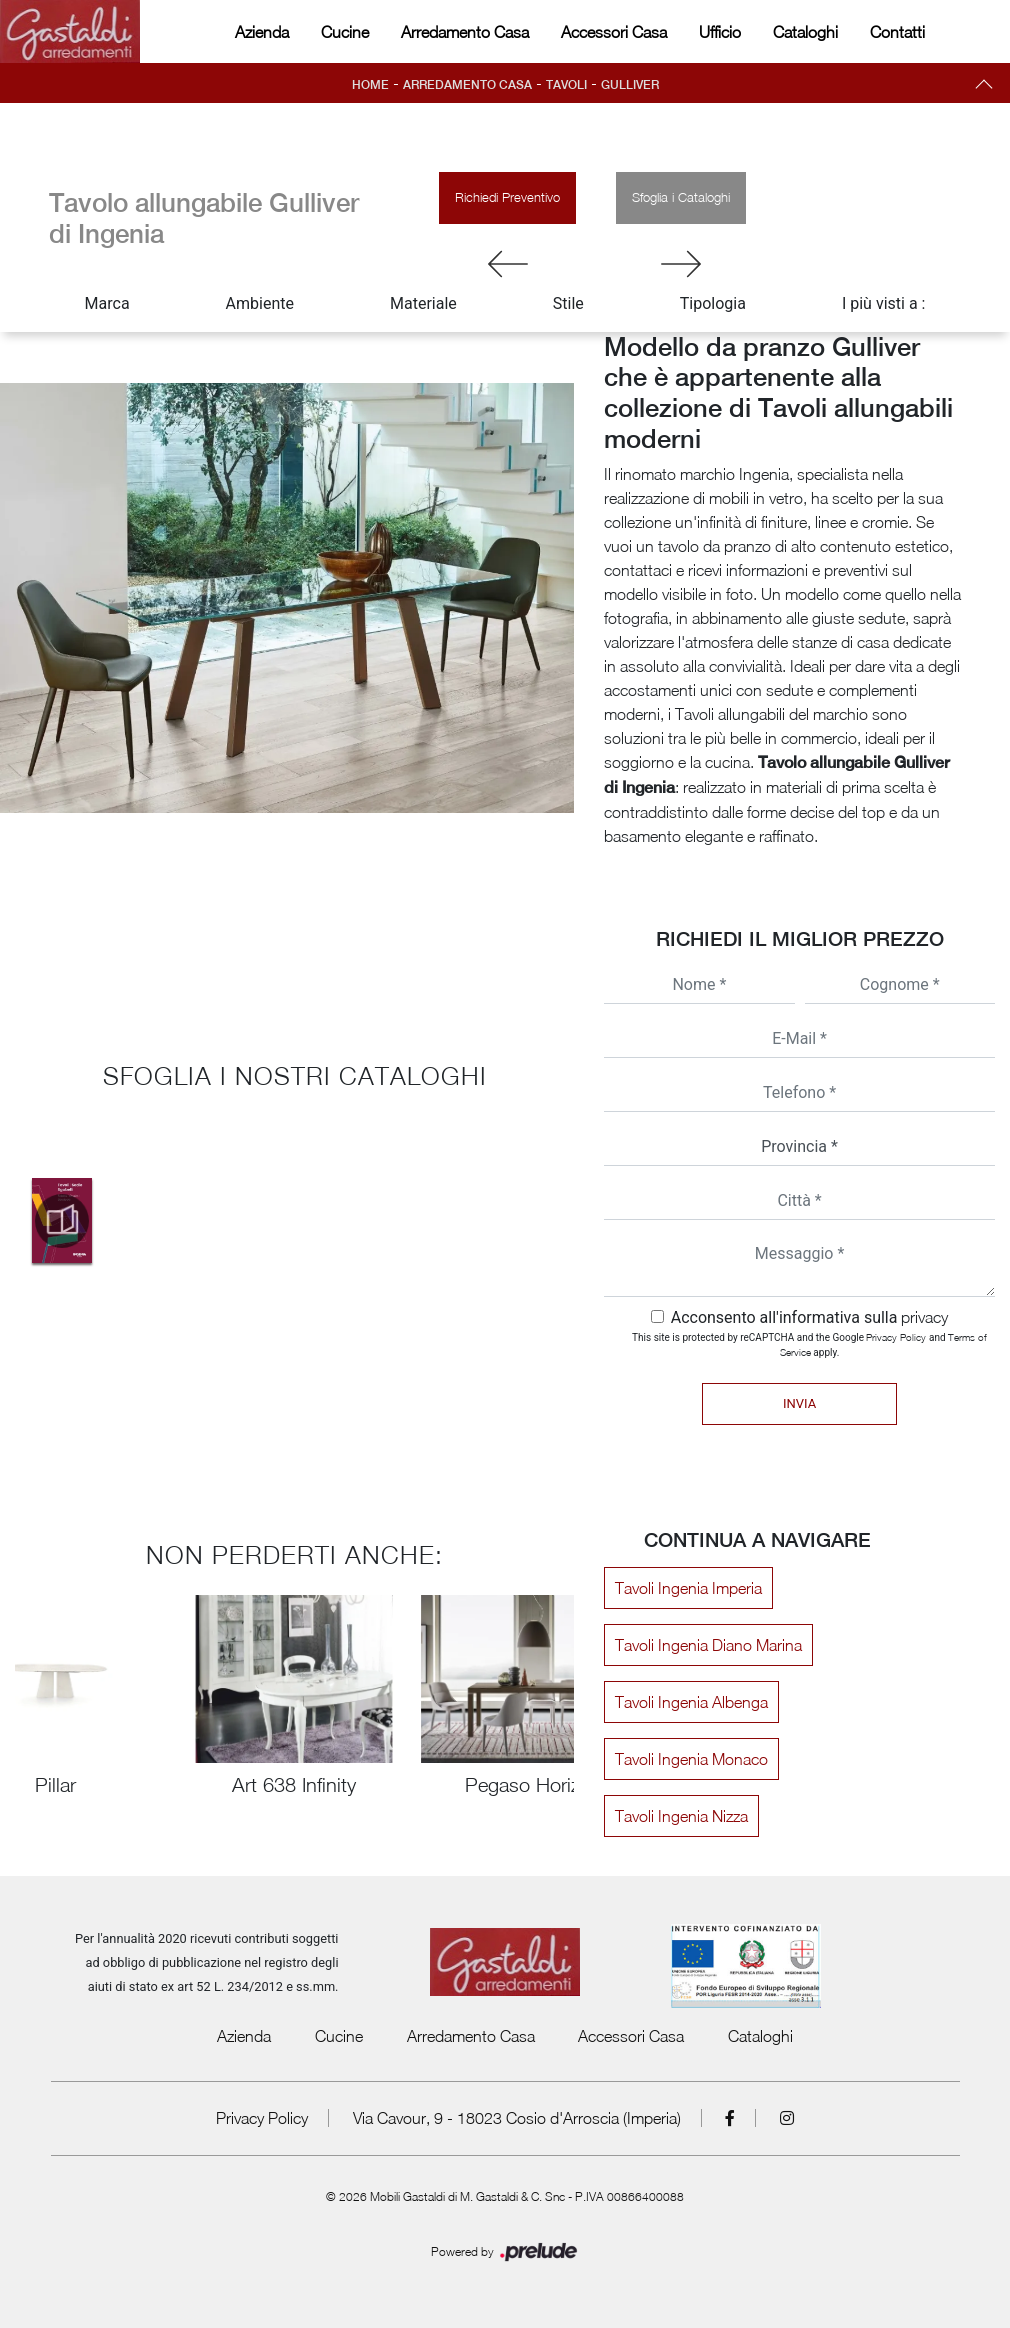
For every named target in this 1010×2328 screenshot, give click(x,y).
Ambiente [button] (260, 303)
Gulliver (630, 85)
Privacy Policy (896, 1337)
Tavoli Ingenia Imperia (688, 1588)
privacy (924, 1317)
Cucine (345, 32)
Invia (799, 1403)
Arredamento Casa (465, 32)
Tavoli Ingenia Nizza (681, 1816)
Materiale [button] (423, 303)
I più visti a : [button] (884, 303)
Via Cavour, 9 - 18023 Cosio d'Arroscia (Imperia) (517, 2118)
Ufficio (720, 32)
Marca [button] (107, 303)
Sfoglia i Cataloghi (681, 197)
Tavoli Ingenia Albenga (691, 1702)
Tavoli (566, 85)
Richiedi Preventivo (507, 197)
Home (370, 85)
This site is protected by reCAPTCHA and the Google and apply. (809, 1344)
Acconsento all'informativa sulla (810, 1317)
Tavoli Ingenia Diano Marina (708, 1645)
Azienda (262, 32)
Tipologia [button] (713, 303)
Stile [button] (568, 303)
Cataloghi (805, 32)
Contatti (897, 32)
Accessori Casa (614, 32)
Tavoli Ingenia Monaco (691, 1759)
